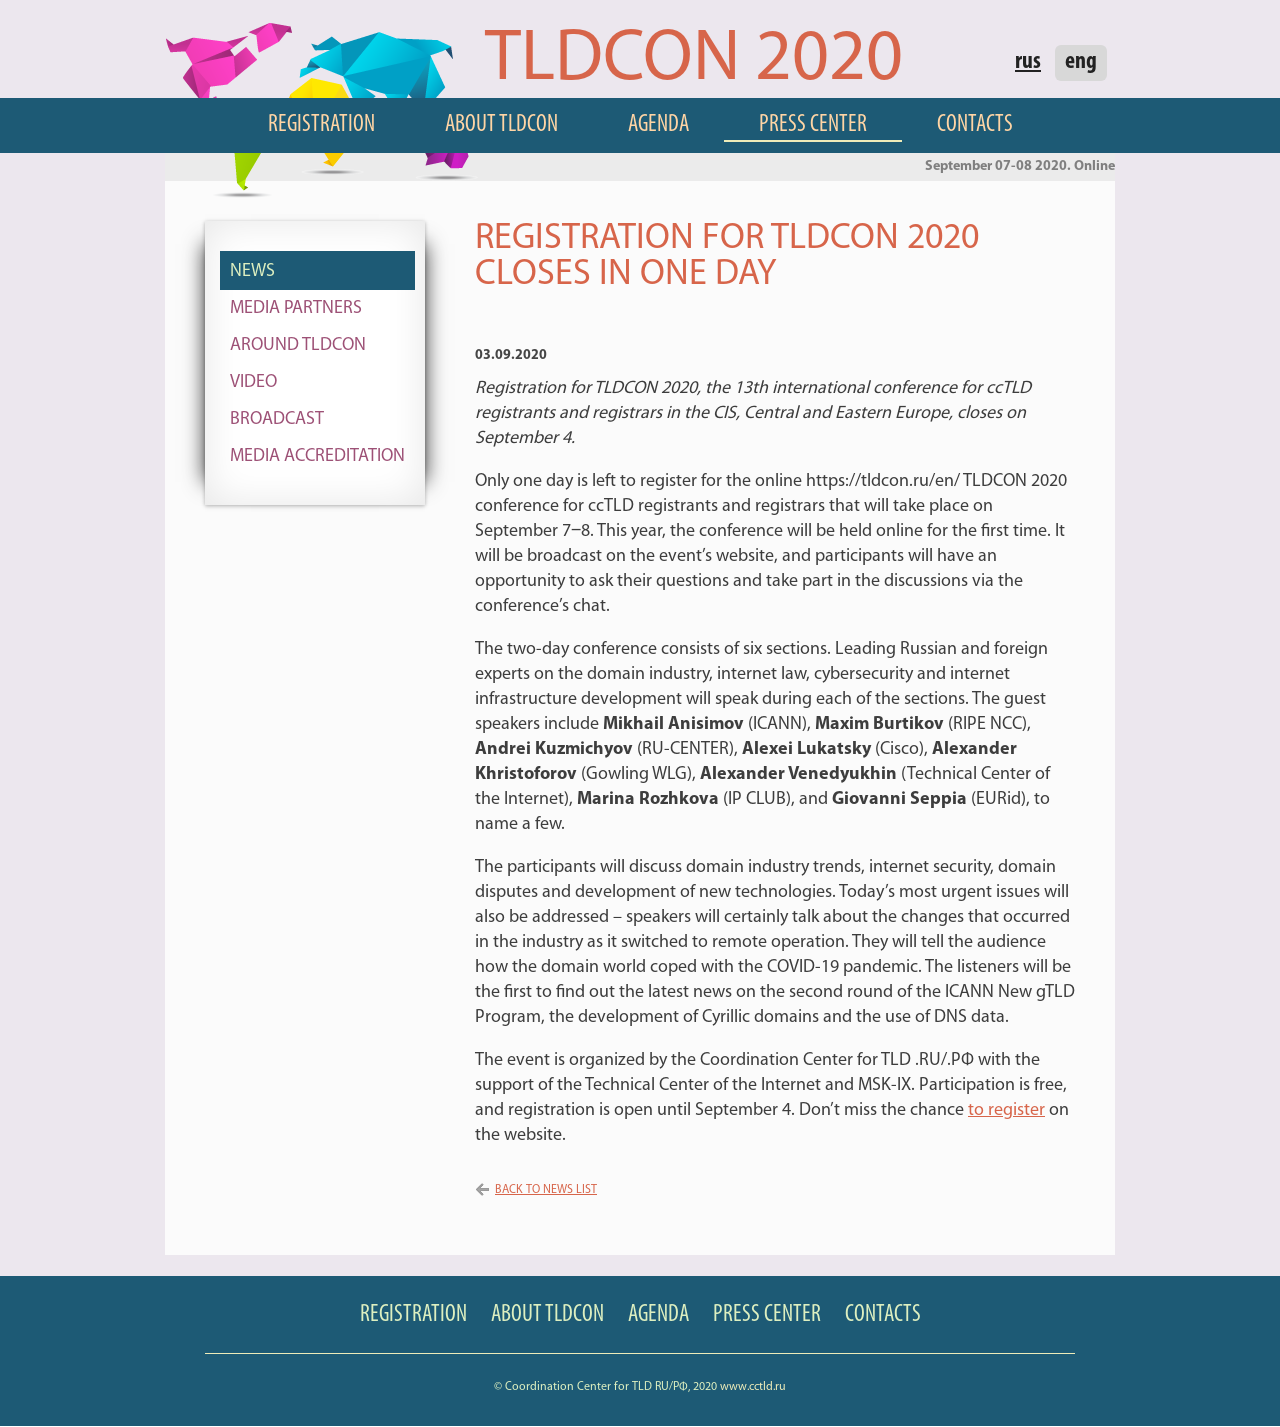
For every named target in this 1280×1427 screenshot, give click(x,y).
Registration (321, 125)
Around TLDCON (298, 345)
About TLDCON (501, 125)
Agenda (658, 125)
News (252, 271)
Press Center (813, 125)
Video (253, 382)
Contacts (975, 125)
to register (1006, 1110)
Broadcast (277, 419)
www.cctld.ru (753, 1387)
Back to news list (546, 1190)
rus (1028, 62)
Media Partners (296, 308)
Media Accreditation (317, 456)
